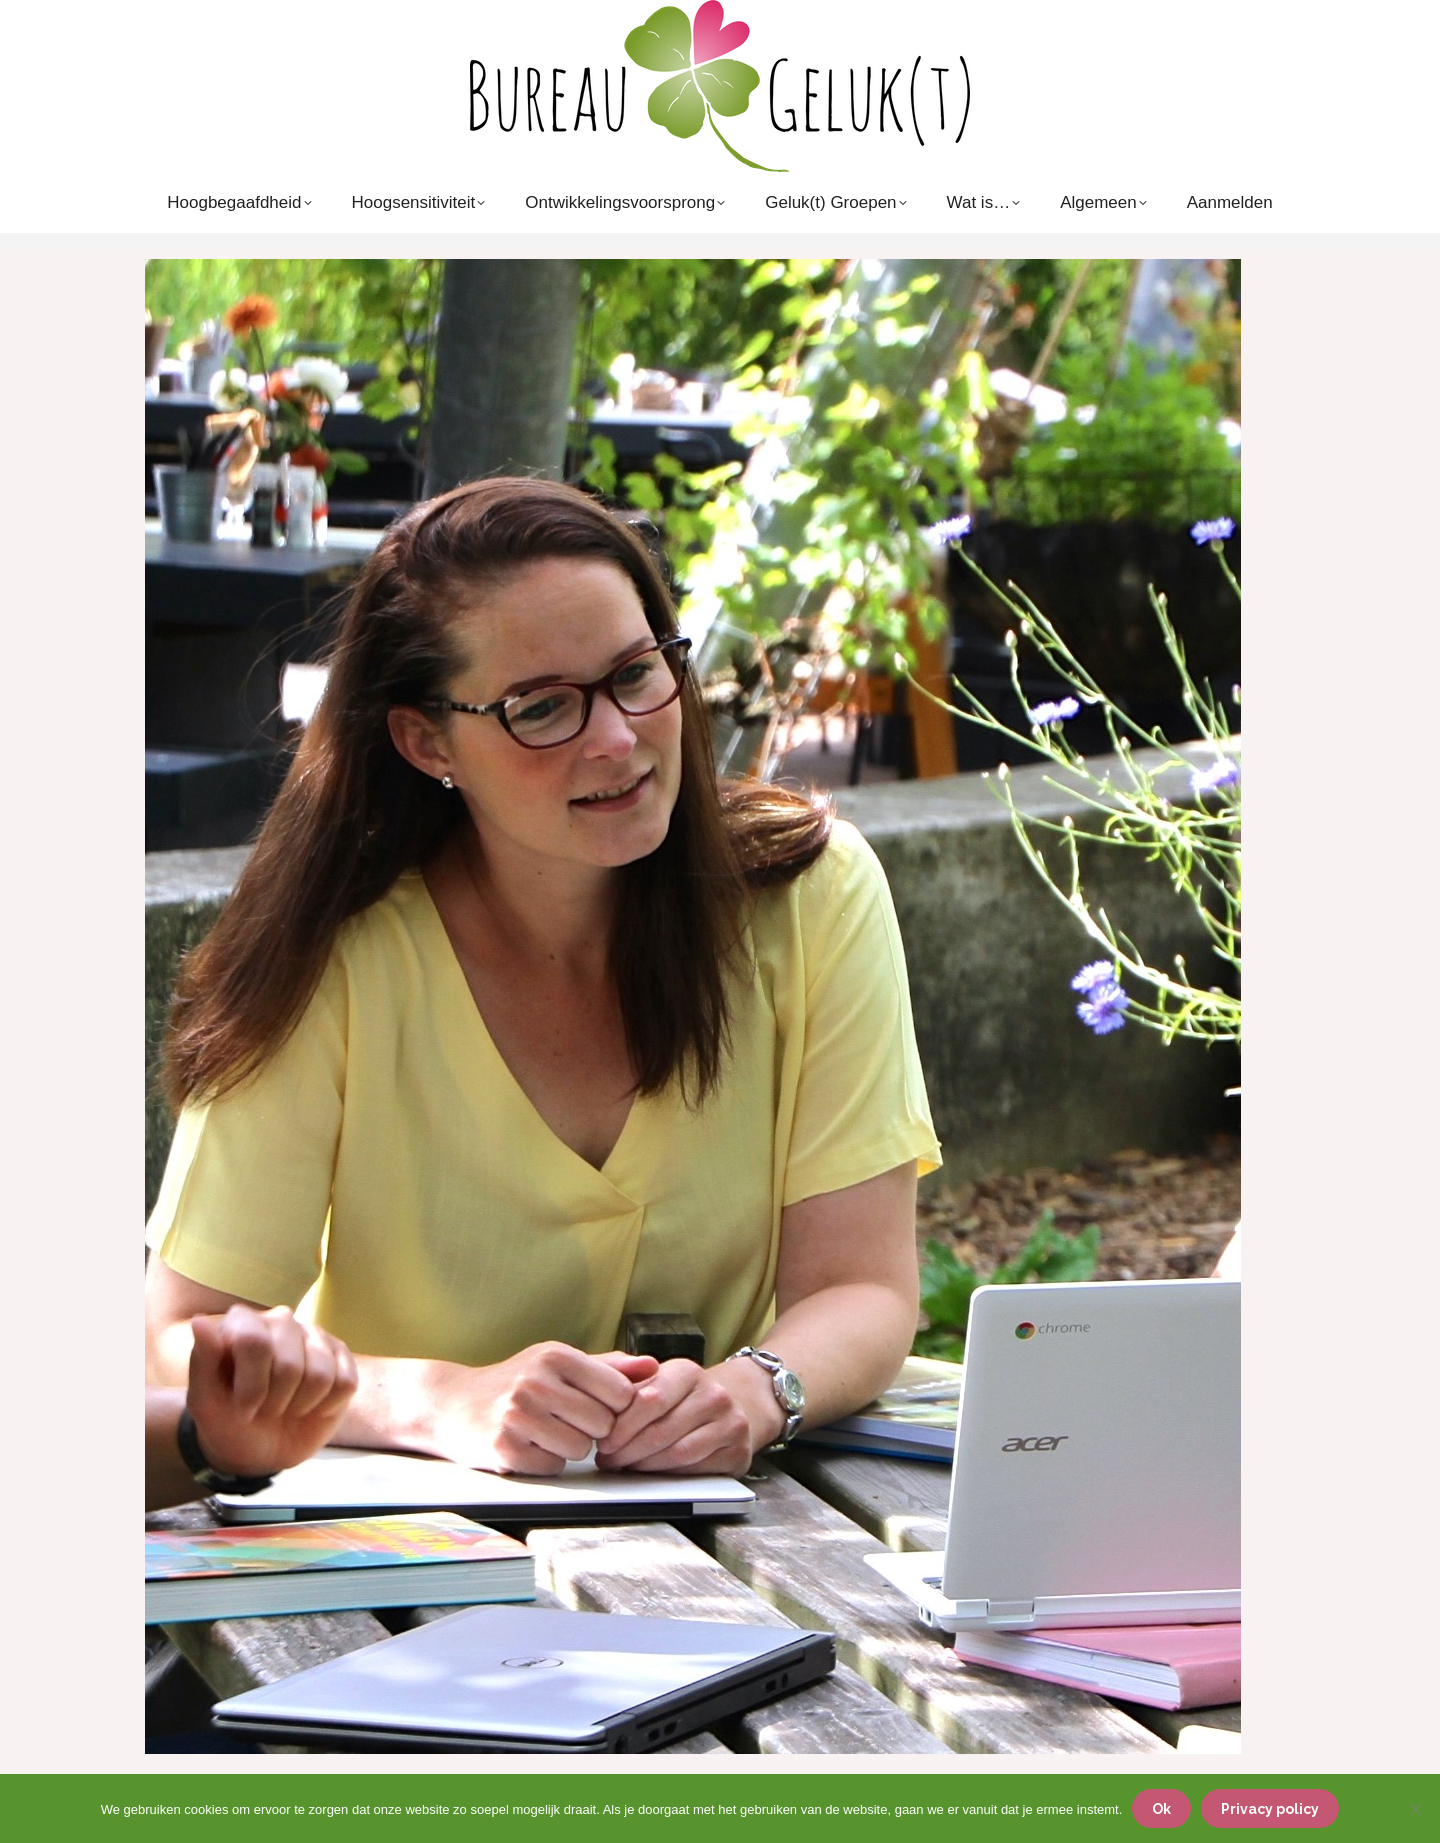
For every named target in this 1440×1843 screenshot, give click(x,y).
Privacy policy (1270, 1809)
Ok (1161, 1809)
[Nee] (1415, 1809)
